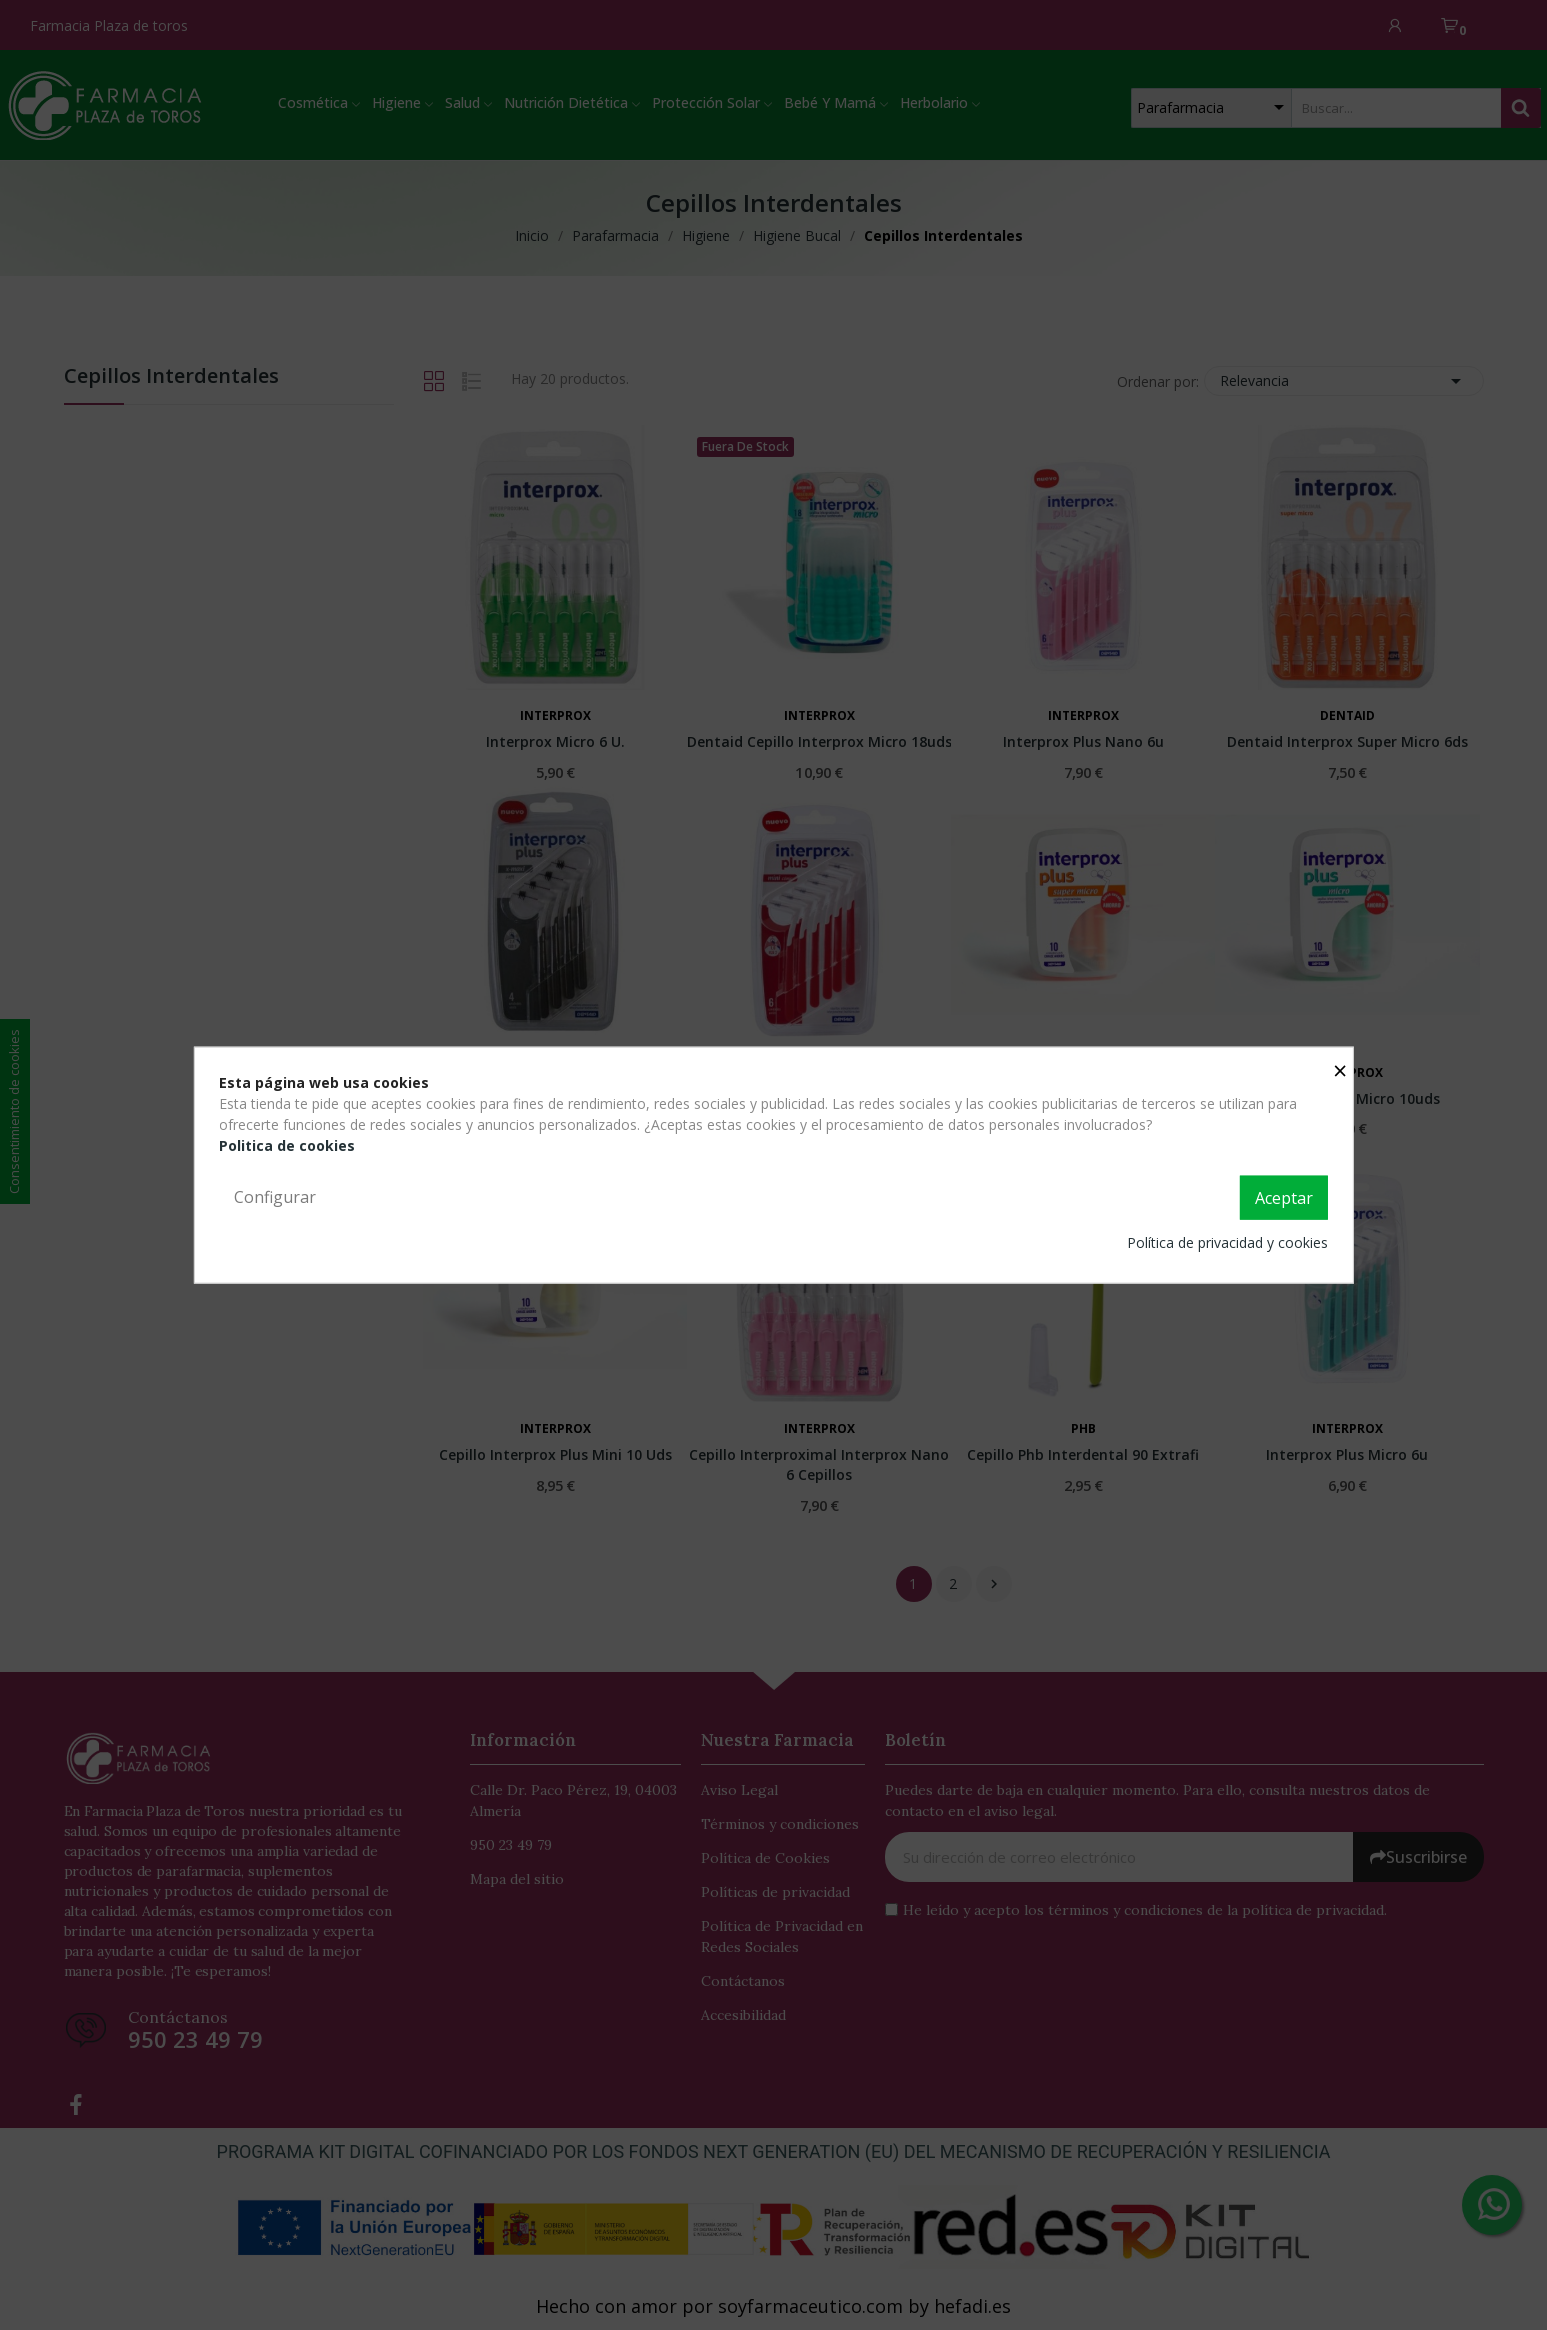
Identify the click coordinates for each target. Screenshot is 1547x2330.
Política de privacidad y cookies (1227, 1241)
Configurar (275, 1197)
